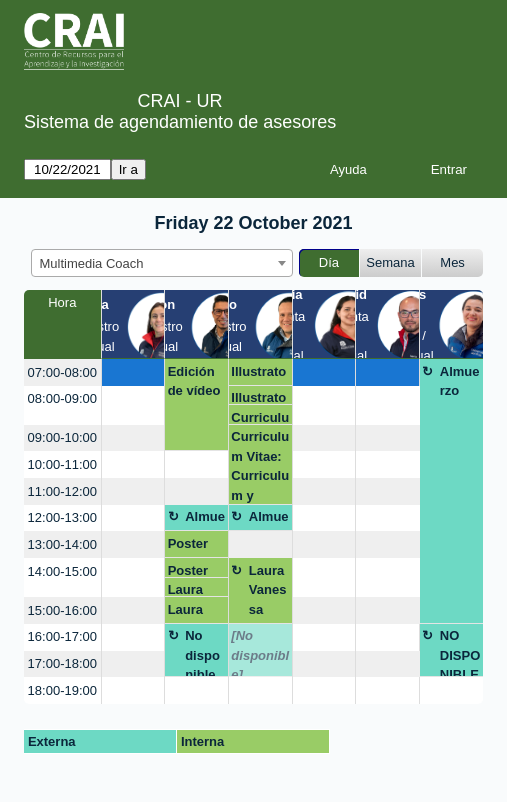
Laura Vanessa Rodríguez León (268, 593)
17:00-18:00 (62, 663)
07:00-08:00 (62, 372)
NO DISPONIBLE (460, 652)
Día (329, 262)
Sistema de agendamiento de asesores (180, 122)
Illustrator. (258, 375)
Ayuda (348, 169)
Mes (452, 262)
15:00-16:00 (62, 610)
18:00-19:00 (62, 690)
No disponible (202, 652)
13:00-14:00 (62, 544)
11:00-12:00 (62, 491)
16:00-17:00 (62, 636)
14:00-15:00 (62, 571)
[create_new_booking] (133, 372)
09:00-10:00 (62, 437)
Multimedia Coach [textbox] (92, 263)
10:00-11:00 (62, 464)
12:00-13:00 (62, 517)
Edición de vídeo (194, 381)
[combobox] (162, 263)
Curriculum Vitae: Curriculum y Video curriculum (260, 417)
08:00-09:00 (62, 398)
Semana (390, 262)
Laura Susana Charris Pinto (191, 589)
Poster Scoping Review (193, 547)
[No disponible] (260, 652)
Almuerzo (460, 381)
